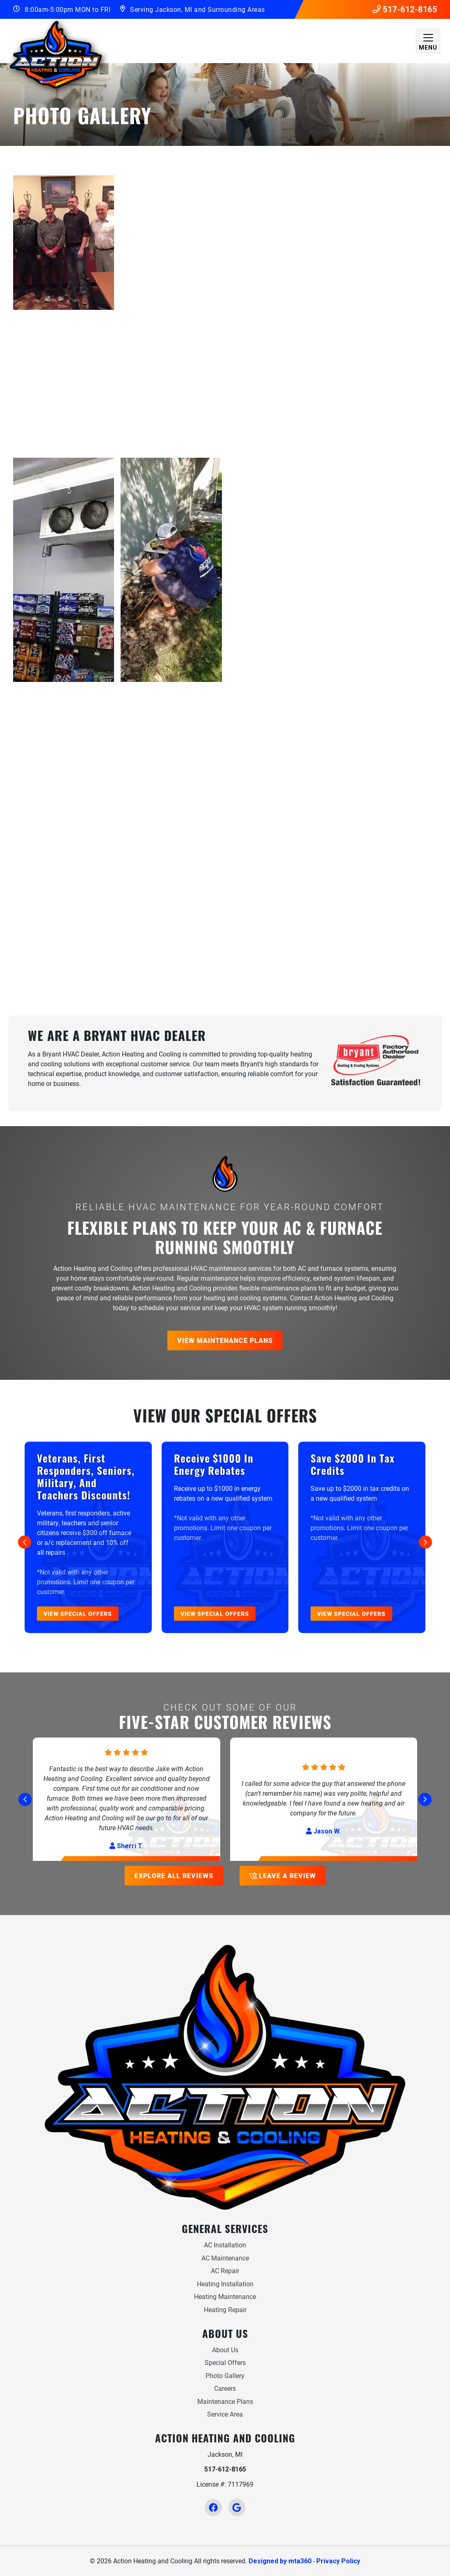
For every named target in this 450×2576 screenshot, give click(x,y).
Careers (225, 2388)
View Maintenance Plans (225, 1340)
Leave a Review (281, 1875)
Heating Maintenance (225, 2296)
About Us (225, 2349)
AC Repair (225, 2270)
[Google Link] (236, 2507)
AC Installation (225, 2244)
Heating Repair (225, 2309)
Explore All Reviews (174, 1875)
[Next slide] (425, 1542)
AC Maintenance (225, 2257)
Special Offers (225, 2362)
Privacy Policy (338, 2561)
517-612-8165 (404, 9)
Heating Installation (225, 2283)
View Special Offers (77, 1613)
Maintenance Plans (225, 2401)
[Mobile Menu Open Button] (428, 41)
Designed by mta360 (280, 2561)
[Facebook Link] (213, 2507)
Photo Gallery (225, 2375)
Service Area (225, 2414)
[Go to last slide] (24, 1542)
